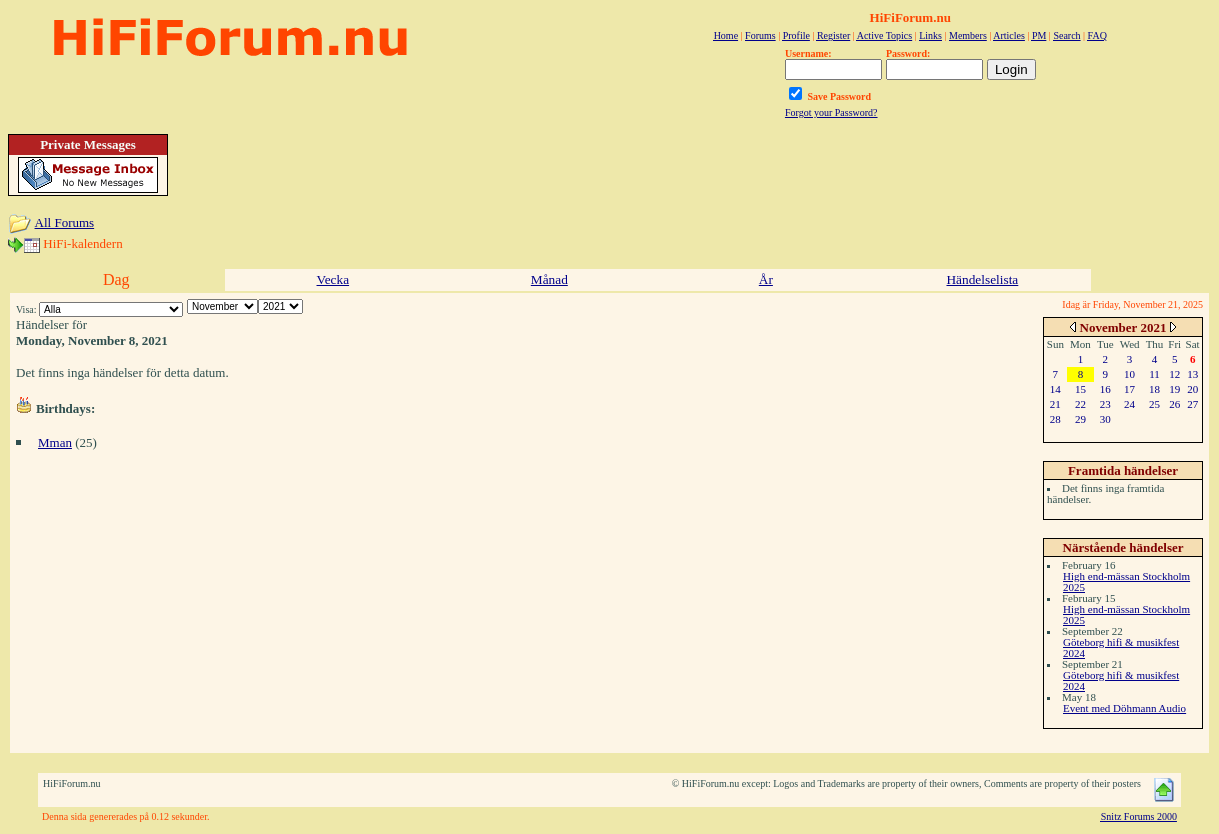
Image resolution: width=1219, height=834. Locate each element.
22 (1080, 404)
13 (1192, 374)
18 (1154, 389)
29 (1080, 419)
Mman (55, 442)
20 (1192, 389)
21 (1055, 404)
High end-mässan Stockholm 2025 (1126, 581)
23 (1105, 404)
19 (1174, 389)
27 (1192, 404)
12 (1174, 374)
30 (1105, 419)
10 (1129, 374)
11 (1154, 374)
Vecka (333, 279)
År (766, 279)
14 (1055, 389)
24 (1129, 404)
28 (1055, 419)
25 (1154, 404)
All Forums (65, 222)
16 (1105, 389)
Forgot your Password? (831, 112)
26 (1174, 404)
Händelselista (982, 279)
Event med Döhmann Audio (1124, 708)
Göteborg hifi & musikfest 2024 (1121, 647)
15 (1080, 389)
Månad (549, 279)
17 (1129, 389)
